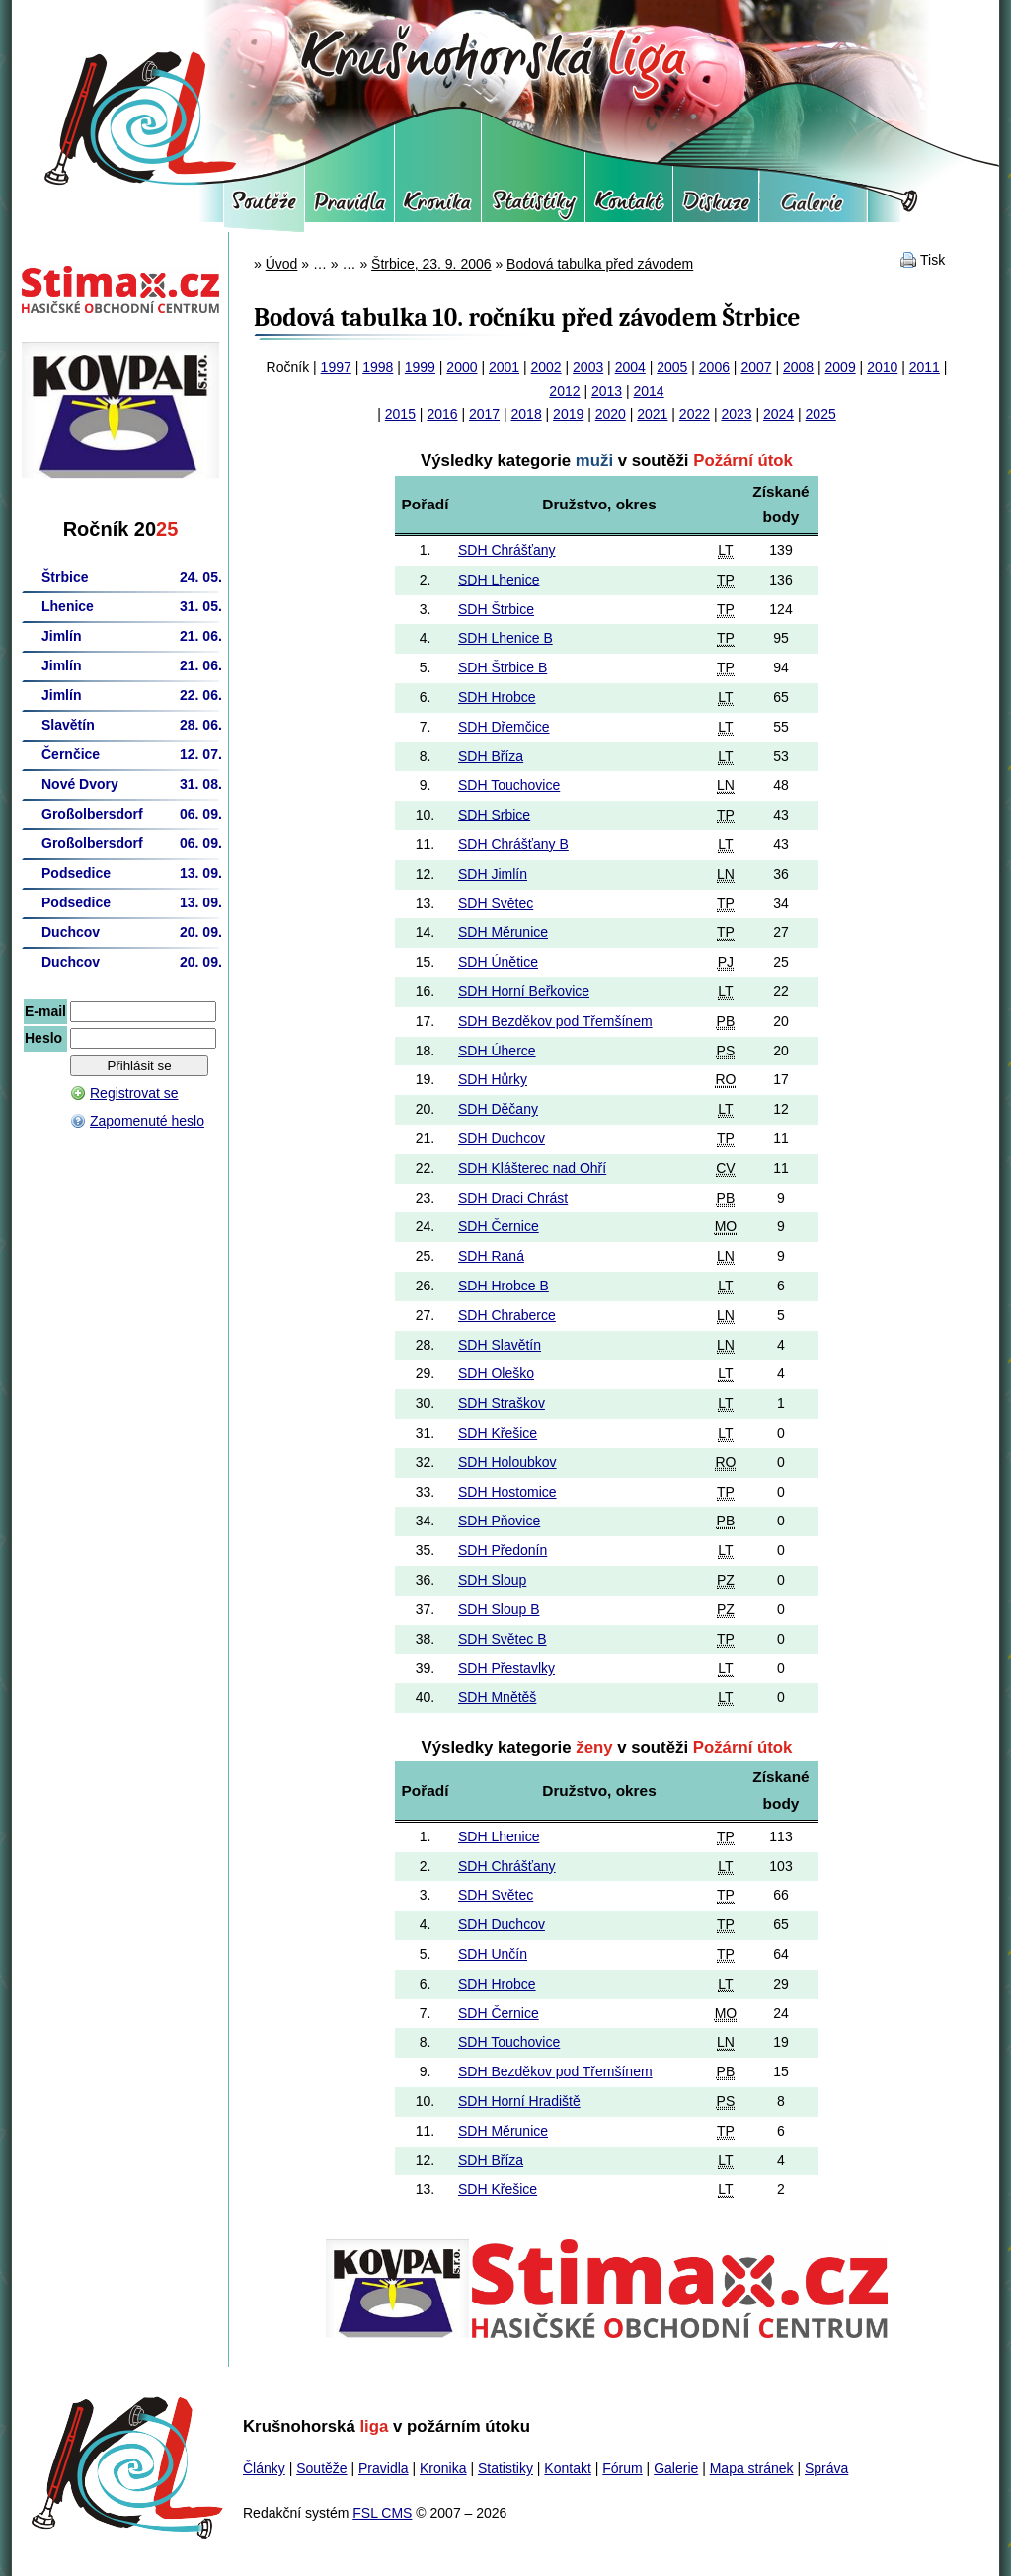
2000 (461, 367)
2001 (504, 367)
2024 (778, 414)
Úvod (282, 264)
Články (264, 2468)
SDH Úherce (497, 1050)
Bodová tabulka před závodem (599, 264)
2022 (694, 414)
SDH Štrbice (496, 609)
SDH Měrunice (503, 932)
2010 (882, 367)
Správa (826, 2468)
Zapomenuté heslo (147, 1121)
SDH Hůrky (492, 1079)
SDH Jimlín (492, 874)
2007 (755, 367)
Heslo (43, 1038)
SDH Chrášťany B (513, 844)
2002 (546, 367)
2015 (400, 414)
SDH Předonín (502, 1550)
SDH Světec (495, 903)
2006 (714, 367)
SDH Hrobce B (503, 1285)
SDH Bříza (490, 756)
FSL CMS (382, 2513)
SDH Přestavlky (506, 1668)
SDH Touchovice (509, 785)
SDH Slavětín (499, 1345)
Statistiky (533, 207)
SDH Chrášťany (507, 550)
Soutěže (264, 207)
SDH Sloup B (498, 1609)
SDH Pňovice (499, 1520)
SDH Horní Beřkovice (523, 991)
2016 (442, 414)
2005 (672, 367)
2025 (821, 414)
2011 (924, 367)
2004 (630, 367)
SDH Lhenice (499, 579)
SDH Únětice (498, 962)
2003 (588, 367)
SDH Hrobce (497, 697)
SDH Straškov (501, 1403)
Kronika (438, 207)
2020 (610, 414)
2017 (484, 414)
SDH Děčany (498, 1109)
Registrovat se (134, 1093)
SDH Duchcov (501, 1138)
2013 (606, 391)
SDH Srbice (494, 814)
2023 (736, 414)
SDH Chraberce (507, 1315)
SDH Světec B (502, 1639)
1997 (336, 367)
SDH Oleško (496, 1373)
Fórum (715, 207)
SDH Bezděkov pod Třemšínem (555, 1021)
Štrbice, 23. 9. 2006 (431, 264)
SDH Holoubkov (507, 1462)
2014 (649, 391)
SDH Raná (491, 1256)
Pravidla (349, 207)
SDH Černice (498, 1226)
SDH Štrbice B (502, 667)
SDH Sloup (492, 1580)
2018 (526, 414)
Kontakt (628, 207)
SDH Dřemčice (504, 727)
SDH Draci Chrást (513, 1198)
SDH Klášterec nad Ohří (532, 1168)
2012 (564, 391)
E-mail (45, 1011)
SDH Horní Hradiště (519, 2101)
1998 (377, 367)
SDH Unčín (492, 1954)
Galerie (813, 207)
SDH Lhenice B (505, 638)
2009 (840, 367)
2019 (568, 414)
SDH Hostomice (507, 1492)
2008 (798, 367)
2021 (652, 414)
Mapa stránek (752, 2468)
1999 (420, 367)
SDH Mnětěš (497, 1697)
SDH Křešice (497, 1433)
